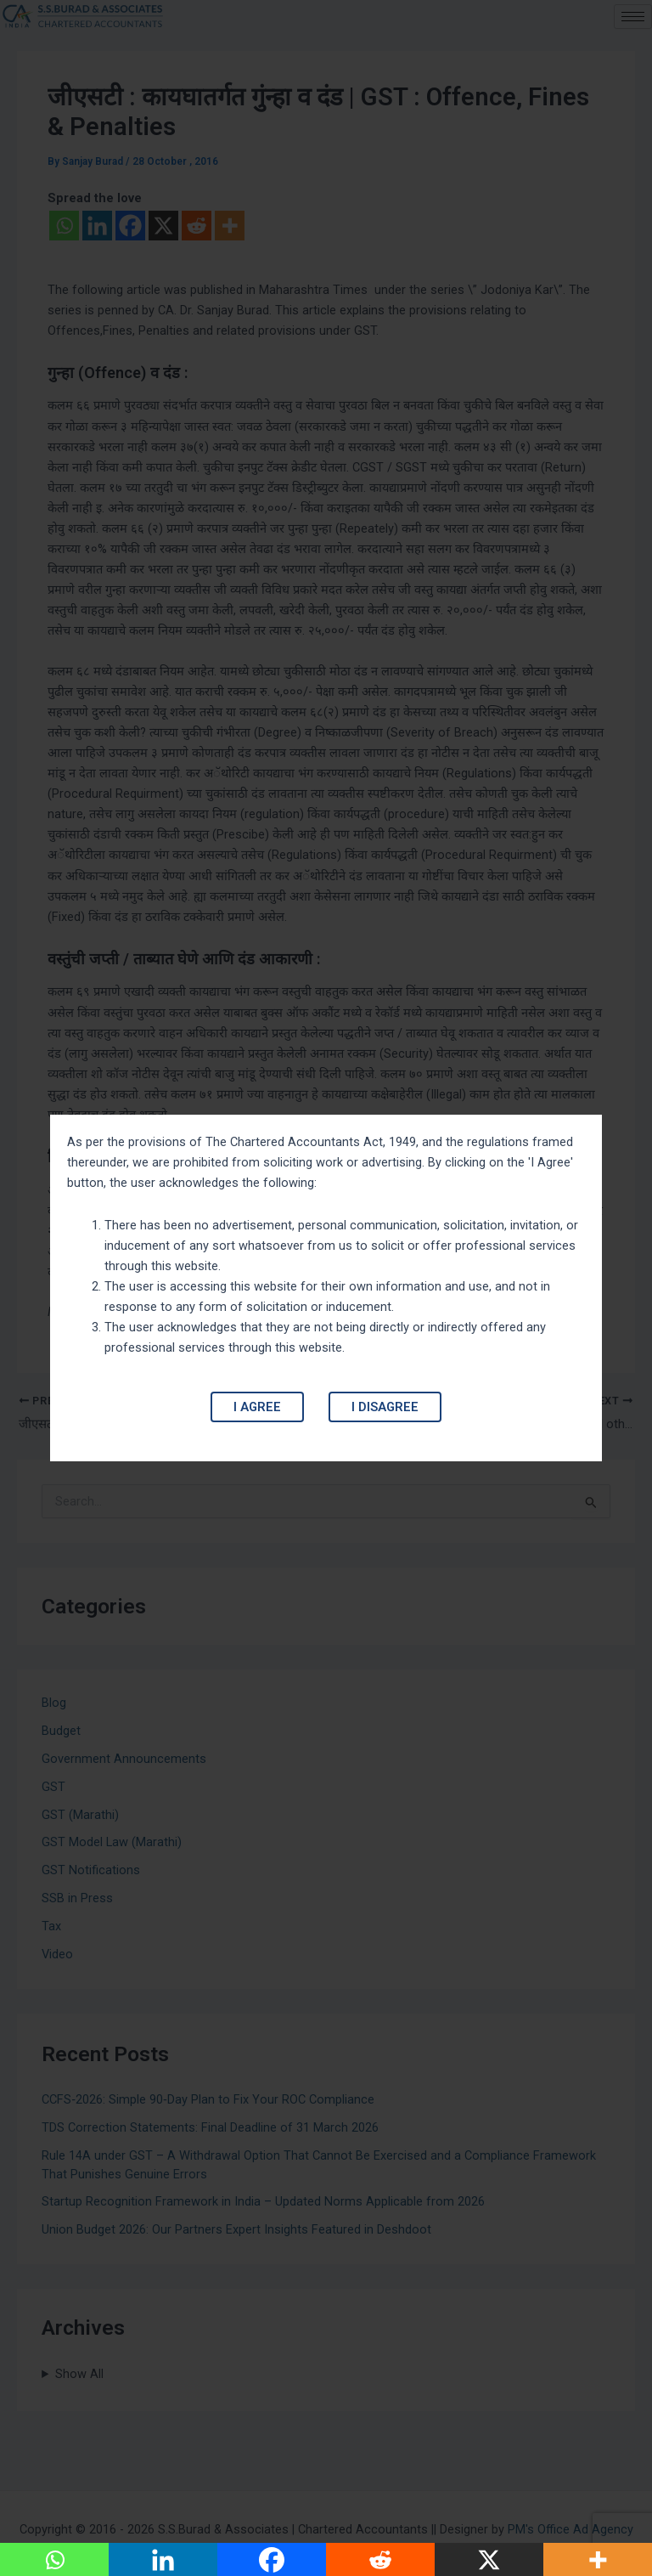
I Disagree (385, 1407)
